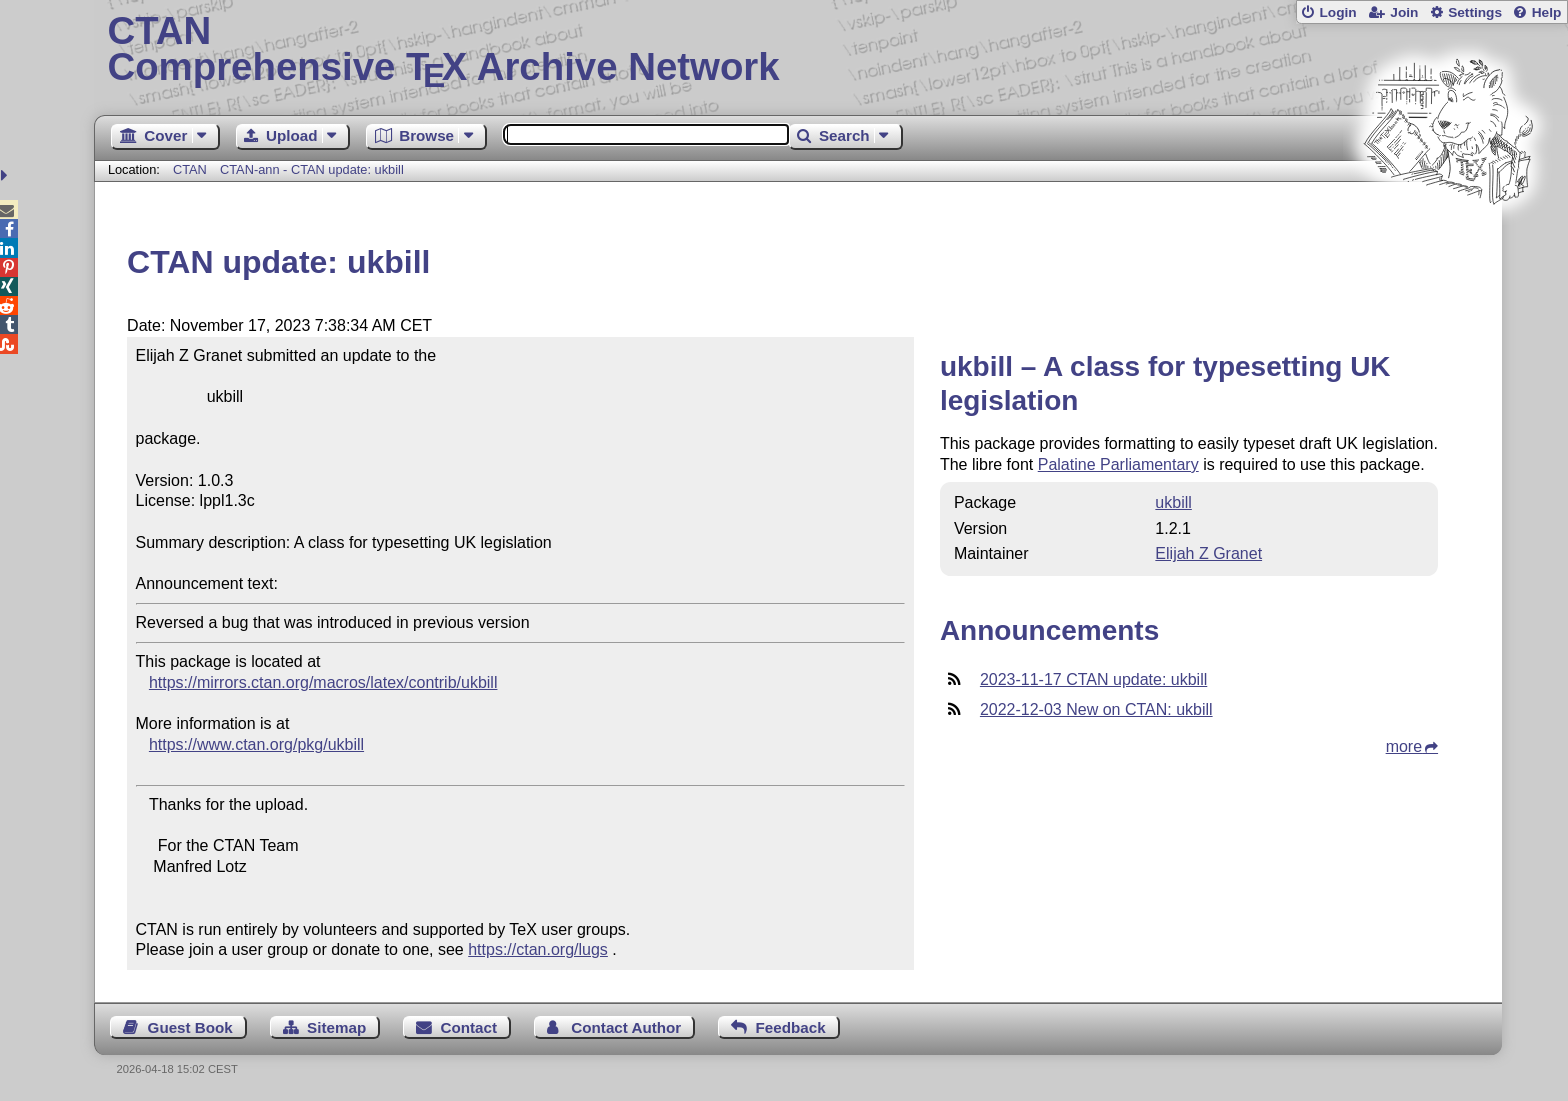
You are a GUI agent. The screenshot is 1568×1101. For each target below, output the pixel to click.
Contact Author (626, 1027)
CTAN (190, 169)
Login (1337, 12)
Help (1547, 12)
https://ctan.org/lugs (538, 949)
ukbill (1173, 502)
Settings (1475, 12)
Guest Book (190, 1027)
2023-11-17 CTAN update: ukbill (1093, 679)
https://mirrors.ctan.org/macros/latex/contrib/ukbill (323, 682)
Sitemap (336, 1027)
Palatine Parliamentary (1118, 464)
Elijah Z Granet (1208, 553)
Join (1404, 12)
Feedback (791, 1027)
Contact (469, 1027)
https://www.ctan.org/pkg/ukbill (256, 744)
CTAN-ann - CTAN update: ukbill (312, 169)
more (1404, 746)
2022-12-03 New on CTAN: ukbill (1096, 709)
